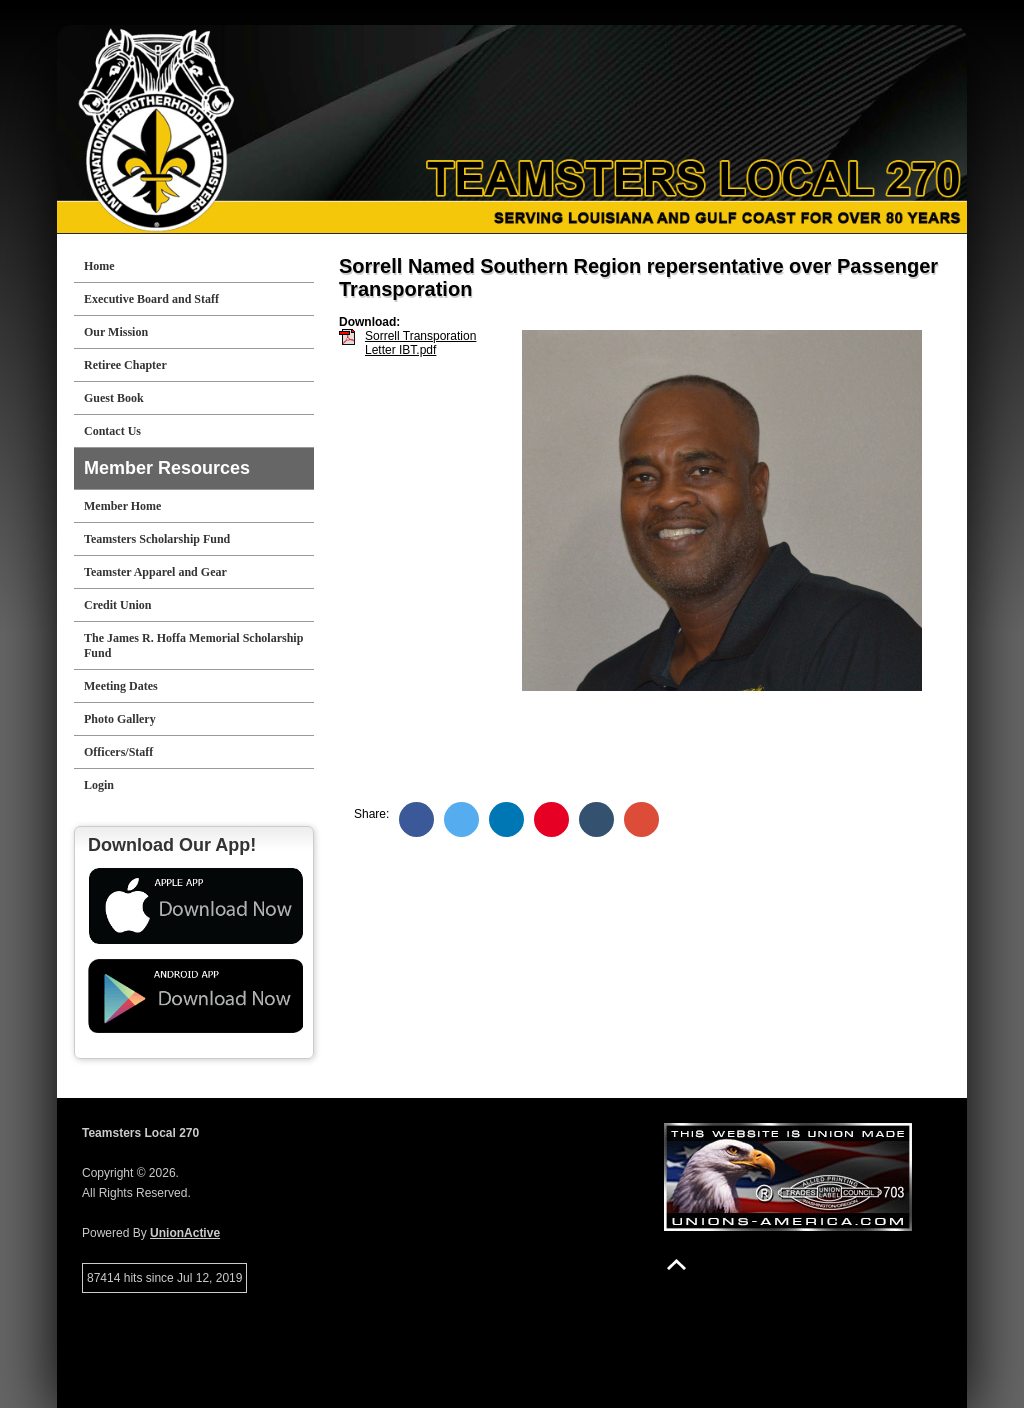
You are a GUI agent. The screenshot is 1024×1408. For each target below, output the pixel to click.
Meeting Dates (121, 686)
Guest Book (114, 398)
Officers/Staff (118, 752)
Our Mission (116, 332)
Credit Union (117, 605)
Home (99, 266)
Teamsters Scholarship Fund (157, 539)
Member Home (122, 506)
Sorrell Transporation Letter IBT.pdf (420, 343)
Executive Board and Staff (151, 299)
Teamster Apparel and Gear (155, 572)
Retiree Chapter (125, 365)
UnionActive (185, 1233)
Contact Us (112, 431)
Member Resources (167, 468)
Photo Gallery (120, 719)
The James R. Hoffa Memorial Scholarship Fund (193, 645)
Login (99, 785)
